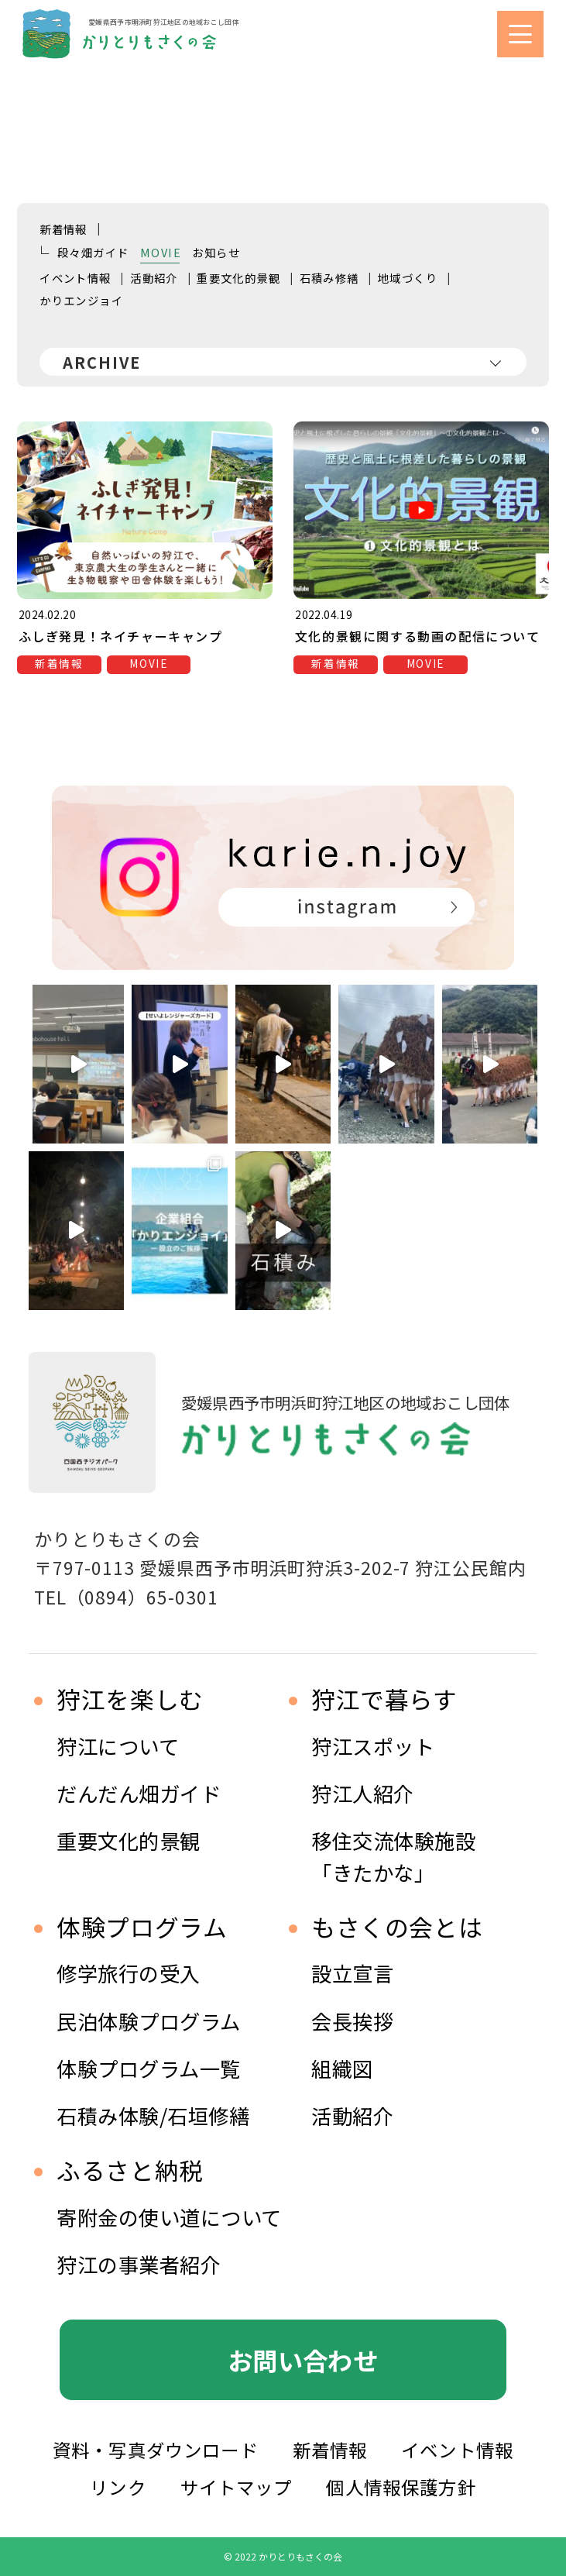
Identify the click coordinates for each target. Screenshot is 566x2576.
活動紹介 (154, 278)
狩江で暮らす (384, 1699)
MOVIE (160, 252)
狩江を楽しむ (130, 1699)
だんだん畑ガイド (139, 1793)
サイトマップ (236, 2487)
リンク (118, 2487)
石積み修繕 (329, 278)
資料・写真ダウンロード (156, 2450)
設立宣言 (352, 1973)
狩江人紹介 (362, 1793)
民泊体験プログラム (149, 2021)
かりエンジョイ (81, 300)
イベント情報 (75, 278)
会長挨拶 (352, 2021)
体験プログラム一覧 (149, 2068)
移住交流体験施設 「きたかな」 (393, 1856)
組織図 (342, 2068)
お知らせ (216, 252)
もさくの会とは (396, 1927)
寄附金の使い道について (169, 2217)
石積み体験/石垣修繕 (153, 2115)
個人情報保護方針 (400, 2487)
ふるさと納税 (130, 2170)
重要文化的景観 (238, 278)
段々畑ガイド (93, 252)
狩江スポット (372, 1746)
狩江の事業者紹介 (139, 2264)
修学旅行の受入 (129, 1973)
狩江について (118, 1746)
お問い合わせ (303, 2360)
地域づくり (407, 278)
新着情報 (63, 229)
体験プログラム (142, 1927)
